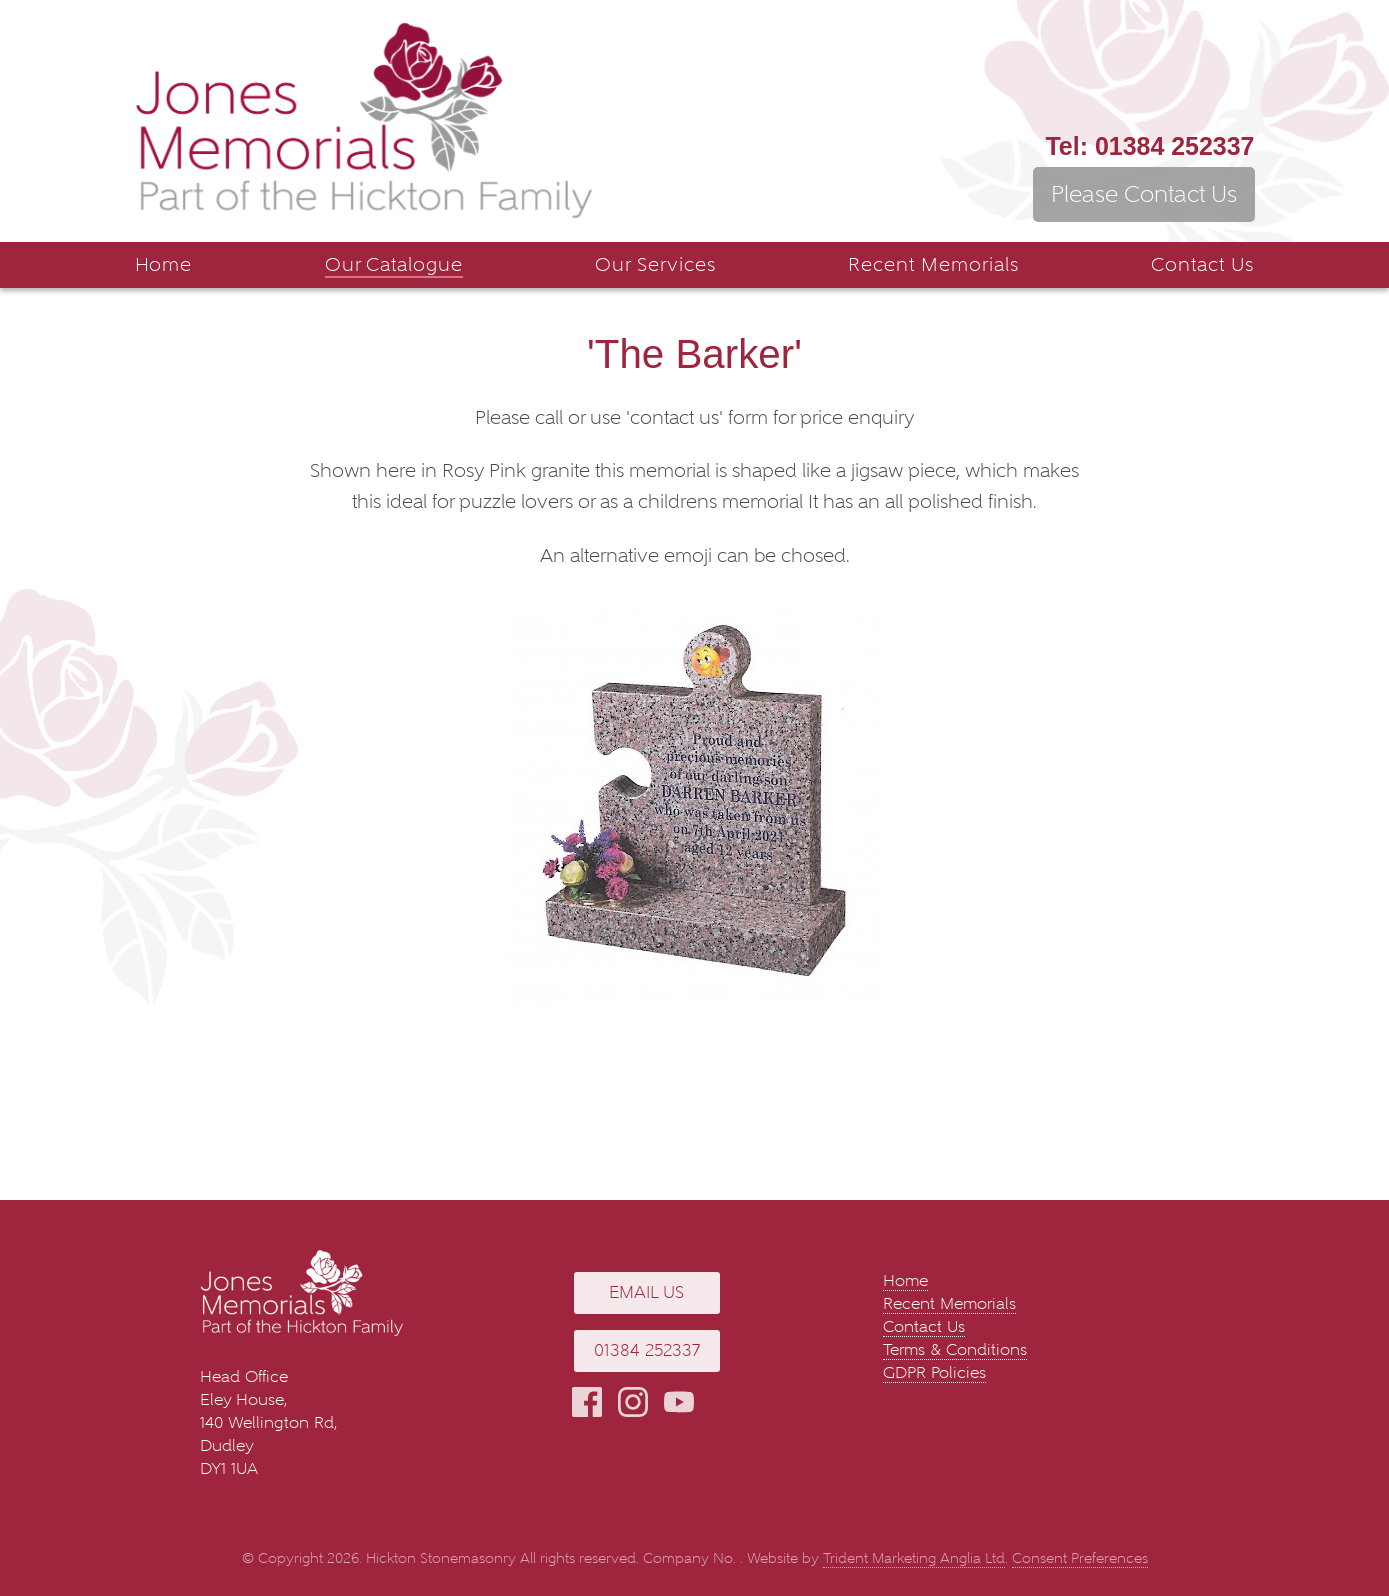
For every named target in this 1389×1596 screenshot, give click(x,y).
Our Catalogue (394, 264)
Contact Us (1203, 264)
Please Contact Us (1144, 194)
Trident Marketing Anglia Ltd (914, 1558)
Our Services (655, 264)
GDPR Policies (934, 1372)
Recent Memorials (933, 264)
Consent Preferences (1080, 1558)
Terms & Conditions (955, 1349)
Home (164, 264)
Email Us (646, 1292)
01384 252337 (1149, 146)
